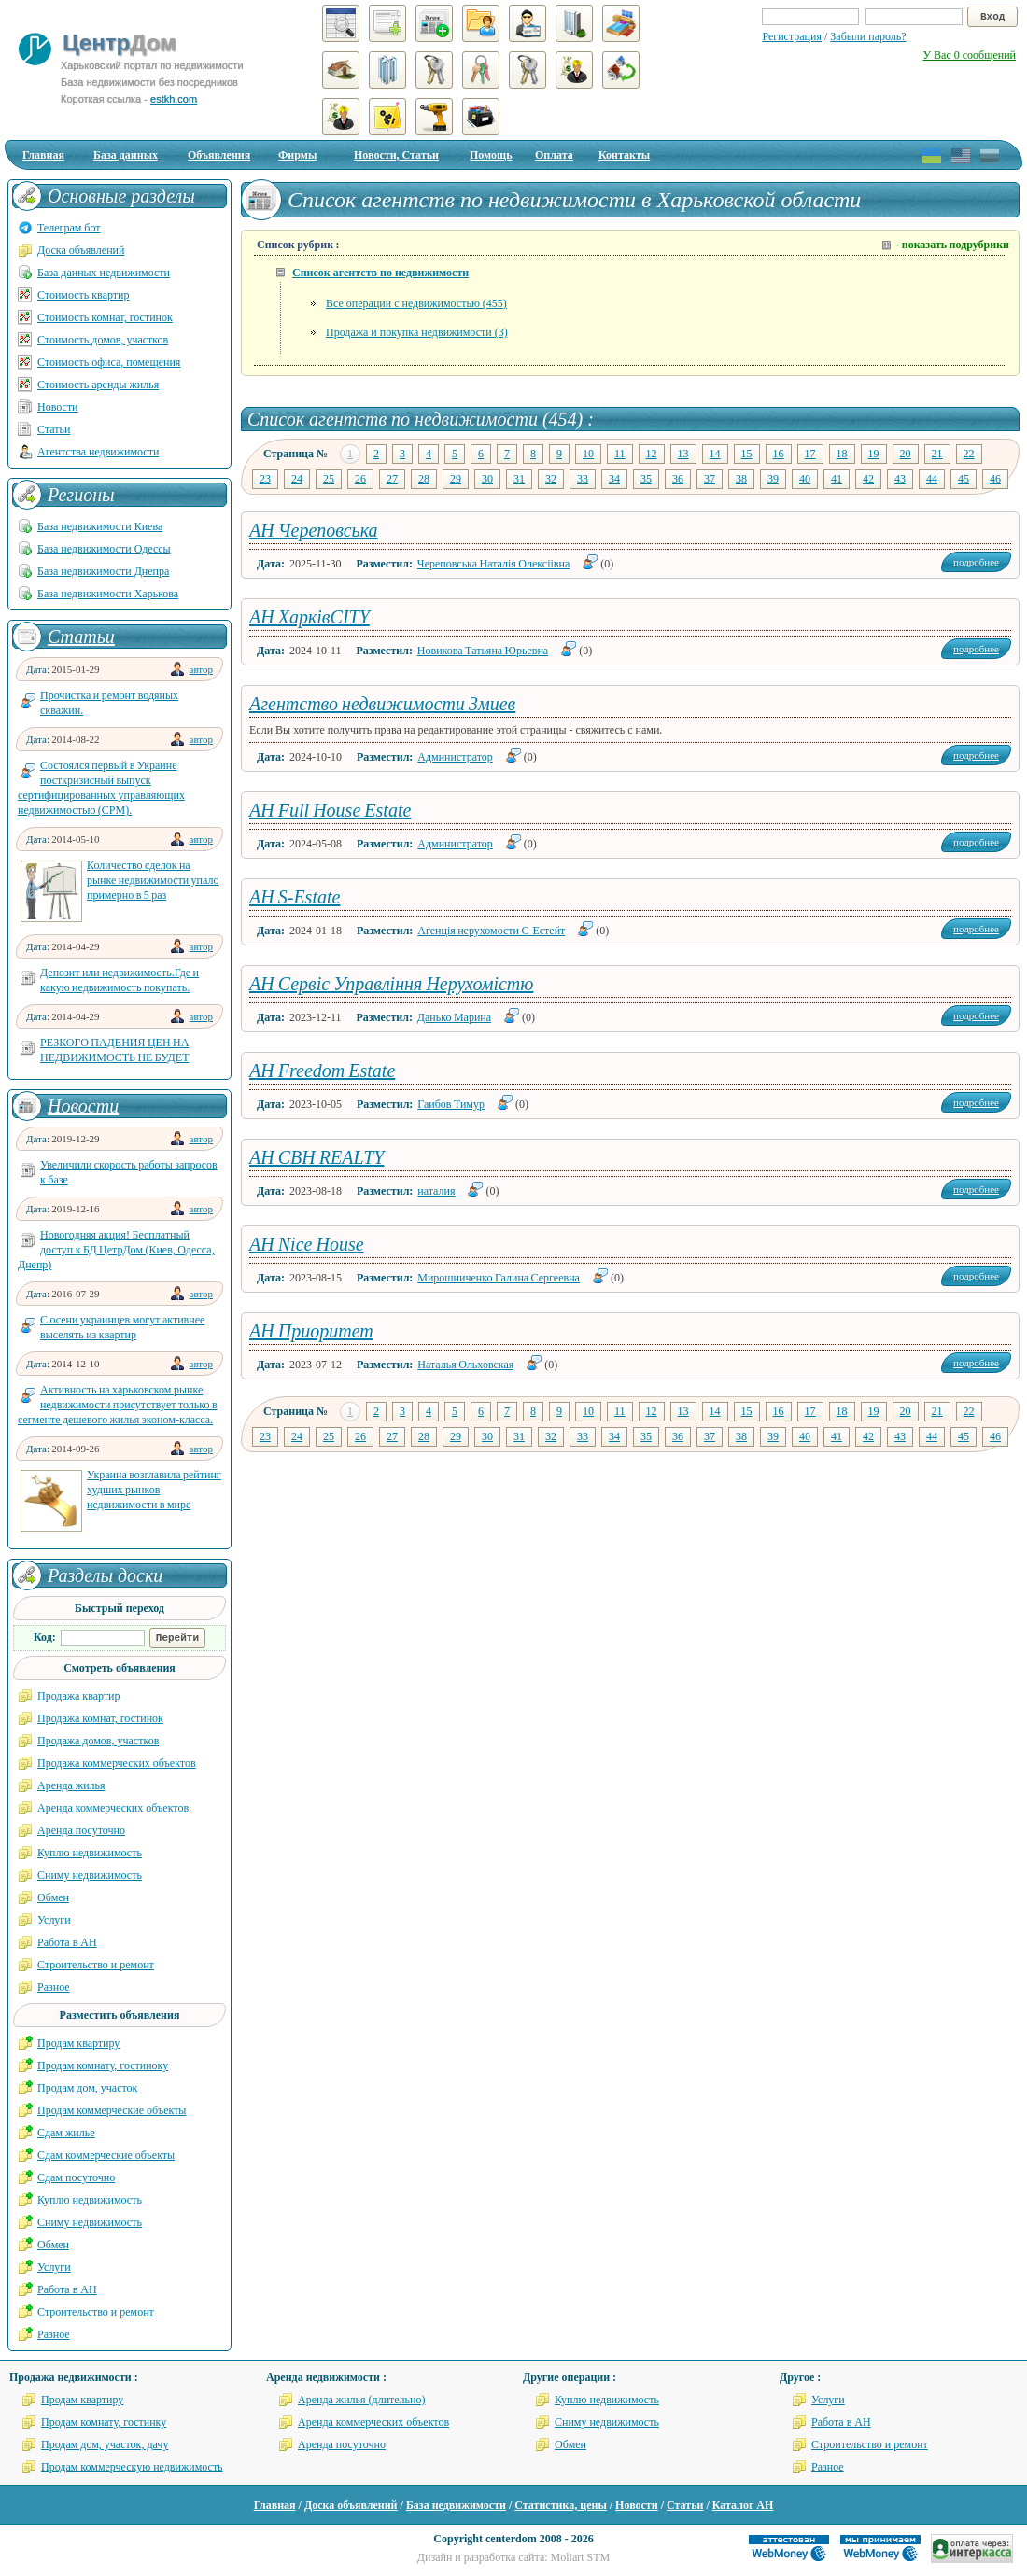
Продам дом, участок (87, 2087)
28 (423, 478)
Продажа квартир (78, 1695)
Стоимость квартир (83, 294)
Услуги (54, 1919)
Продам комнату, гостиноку (102, 2065)
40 (804, 478)
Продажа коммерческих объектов (116, 1763)
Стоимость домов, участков (102, 339)
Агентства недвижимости (98, 451)
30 (487, 478)
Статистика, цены (560, 2505)
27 (392, 478)
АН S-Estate (294, 897)
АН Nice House (306, 1244)
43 (900, 478)
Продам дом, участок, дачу (104, 2444)
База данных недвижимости (103, 272)
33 (582, 478)
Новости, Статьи (396, 154)
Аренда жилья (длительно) (362, 2399)
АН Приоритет (311, 1331)
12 (651, 453)
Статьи (53, 429)
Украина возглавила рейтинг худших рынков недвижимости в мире (154, 1489)
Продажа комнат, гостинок (100, 1718)
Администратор (454, 756)
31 (519, 478)
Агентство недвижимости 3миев (382, 703)
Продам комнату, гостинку (103, 2422)
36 (677, 478)
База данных (125, 154)
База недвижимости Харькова (107, 593)
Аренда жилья (71, 1785)
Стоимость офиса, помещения (108, 362)
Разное (53, 1987)
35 (646, 478)
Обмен (53, 1897)
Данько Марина (454, 1017)
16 (778, 453)
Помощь (491, 154)
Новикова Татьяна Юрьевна (482, 650)
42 (868, 478)
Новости (57, 406)
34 (614, 478)
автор (201, 669)
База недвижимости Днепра (103, 571)
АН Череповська (313, 530)
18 (842, 453)
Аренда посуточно (81, 1830)
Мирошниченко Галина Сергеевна (498, 1277)
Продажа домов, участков (98, 1740)
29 (455, 478)
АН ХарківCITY (309, 617)
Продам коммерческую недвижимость (132, 2466)
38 (741, 478)
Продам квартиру (78, 2043)
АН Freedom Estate (322, 1070)
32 (550, 478)
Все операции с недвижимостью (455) (416, 303)
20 (905, 453)
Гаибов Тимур (451, 1104)
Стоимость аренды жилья (98, 384)
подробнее (976, 561)
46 (995, 478)
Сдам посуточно (76, 2177)
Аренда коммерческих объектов (113, 1807)
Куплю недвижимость (89, 1852)
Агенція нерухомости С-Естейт (491, 930)
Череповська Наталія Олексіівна (493, 563)
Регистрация (792, 36)
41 (836, 478)
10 (588, 453)
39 (773, 478)
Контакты (624, 154)
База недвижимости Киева (99, 526)
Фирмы (297, 154)
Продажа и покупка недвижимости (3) (417, 332)
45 (963, 478)
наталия (436, 1190)
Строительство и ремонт (95, 1964)
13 (683, 453)
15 (747, 453)
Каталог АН (743, 2505)
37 (709, 478)
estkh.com (173, 99)
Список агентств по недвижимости (380, 272)
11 (620, 453)
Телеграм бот (69, 227)
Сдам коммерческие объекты (106, 2155)
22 (969, 453)
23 (265, 478)
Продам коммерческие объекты (111, 2110)
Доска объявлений (80, 250)
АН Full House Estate (330, 810)
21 (937, 453)
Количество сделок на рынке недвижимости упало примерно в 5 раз (152, 880)
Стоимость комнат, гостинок (105, 317)
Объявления (219, 154)
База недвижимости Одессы (104, 548)
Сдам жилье (66, 2132)
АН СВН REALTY (316, 1157)
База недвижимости (456, 2505)
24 (296, 478)
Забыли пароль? (868, 36)
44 (931, 478)
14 (715, 453)
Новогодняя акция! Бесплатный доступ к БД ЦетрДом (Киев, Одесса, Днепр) (116, 1249)
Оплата (554, 154)
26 (360, 478)
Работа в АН (67, 1942)
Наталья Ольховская (465, 1364)
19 (873, 453)
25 (328, 478)
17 (810, 453)
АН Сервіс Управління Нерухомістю (391, 983)
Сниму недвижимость (89, 1875)
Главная (43, 154)
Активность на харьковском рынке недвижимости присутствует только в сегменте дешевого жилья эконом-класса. (118, 1404)
